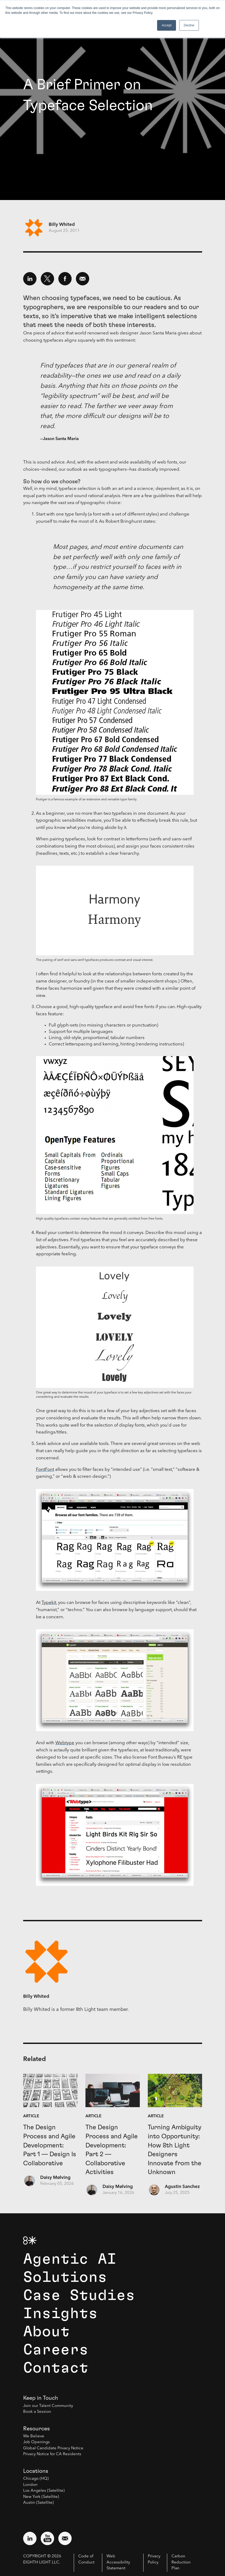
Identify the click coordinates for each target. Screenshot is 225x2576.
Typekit (49, 1602)
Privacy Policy (154, 2559)
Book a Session (37, 2412)
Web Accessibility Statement (118, 2562)
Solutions (65, 2277)
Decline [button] (189, 25)
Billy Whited (62, 224)
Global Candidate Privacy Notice (53, 2448)
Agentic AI (69, 2259)
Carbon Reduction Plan (181, 2562)
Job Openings (36, 2442)
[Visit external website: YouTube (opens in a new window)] (47, 2538)
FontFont (45, 1469)
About (46, 2331)
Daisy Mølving (55, 2177)
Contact (55, 2368)
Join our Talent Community (48, 2406)
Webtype (64, 1743)
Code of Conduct (86, 2559)
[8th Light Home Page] (29, 2240)
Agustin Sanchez (182, 2186)
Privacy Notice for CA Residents (52, 2454)
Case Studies (79, 2295)
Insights (60, 2313)
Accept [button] (166, 25)
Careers (55, 2349)
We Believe (33, 2436)
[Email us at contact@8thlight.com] (65, 2538)
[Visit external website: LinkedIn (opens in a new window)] (29, 2538)
